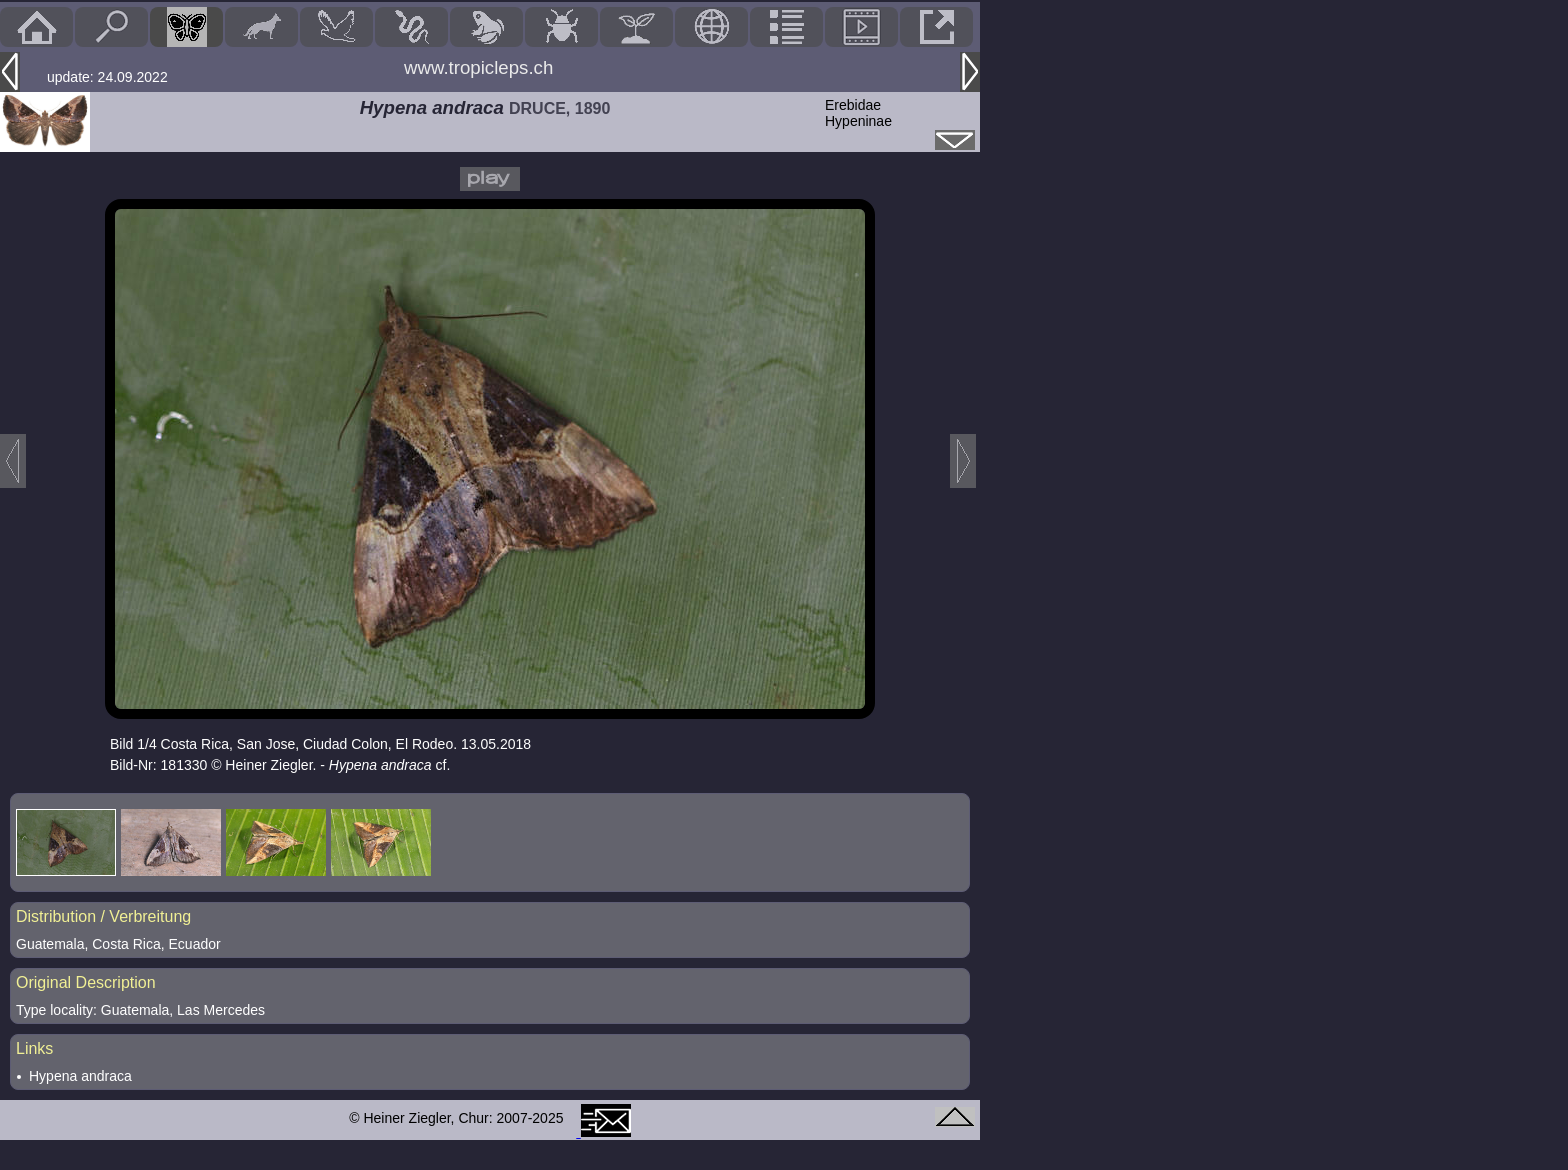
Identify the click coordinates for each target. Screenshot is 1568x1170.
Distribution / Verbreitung (103, 916)
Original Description (86, 982)
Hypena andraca (80, 1076)
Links (34, 1048)
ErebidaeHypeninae (858, 113)
